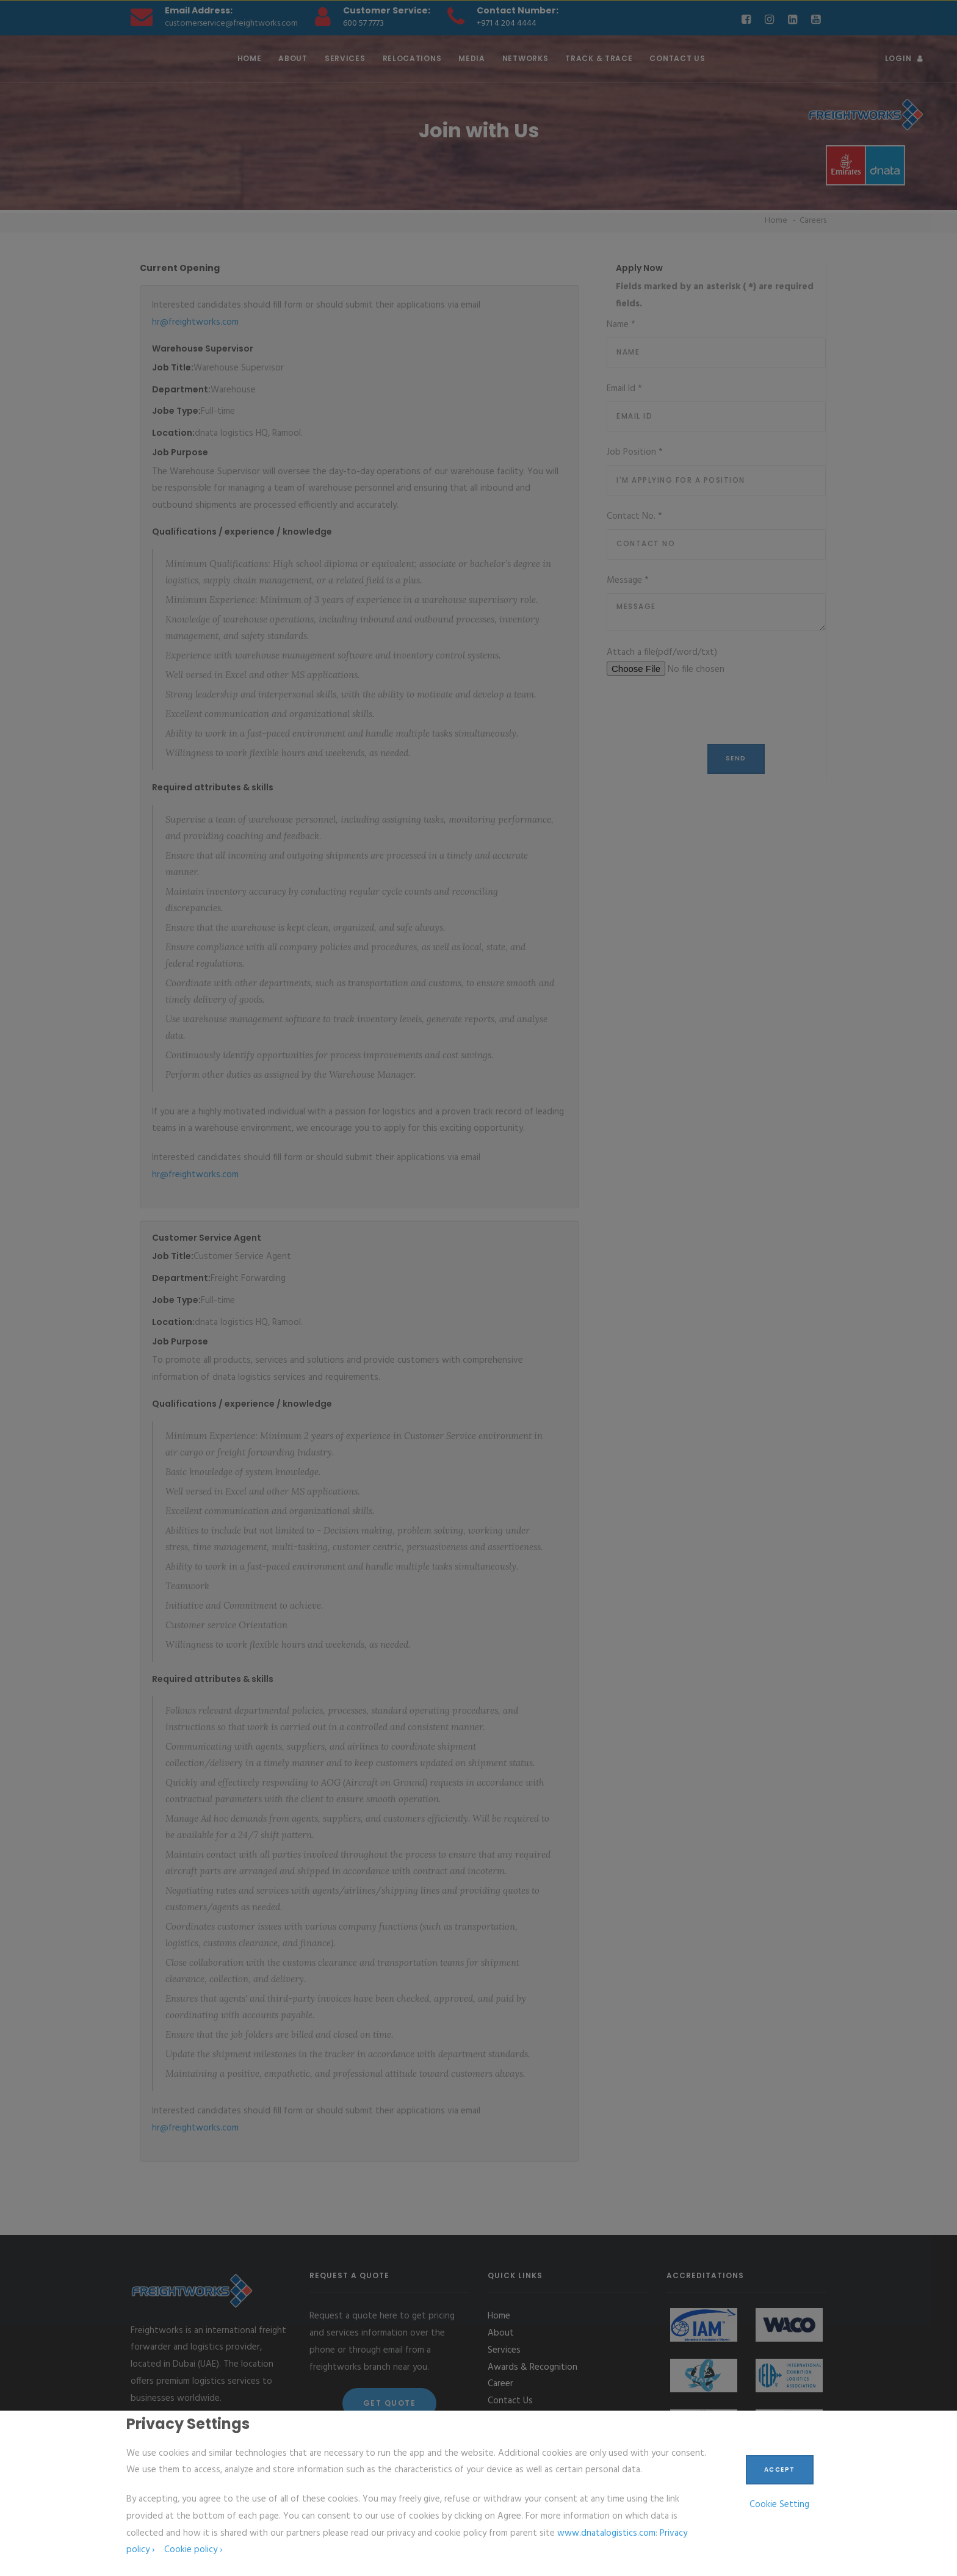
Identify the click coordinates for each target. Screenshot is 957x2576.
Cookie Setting (779, 2504)
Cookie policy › (193, 2549)
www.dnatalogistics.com (606, 2533)
